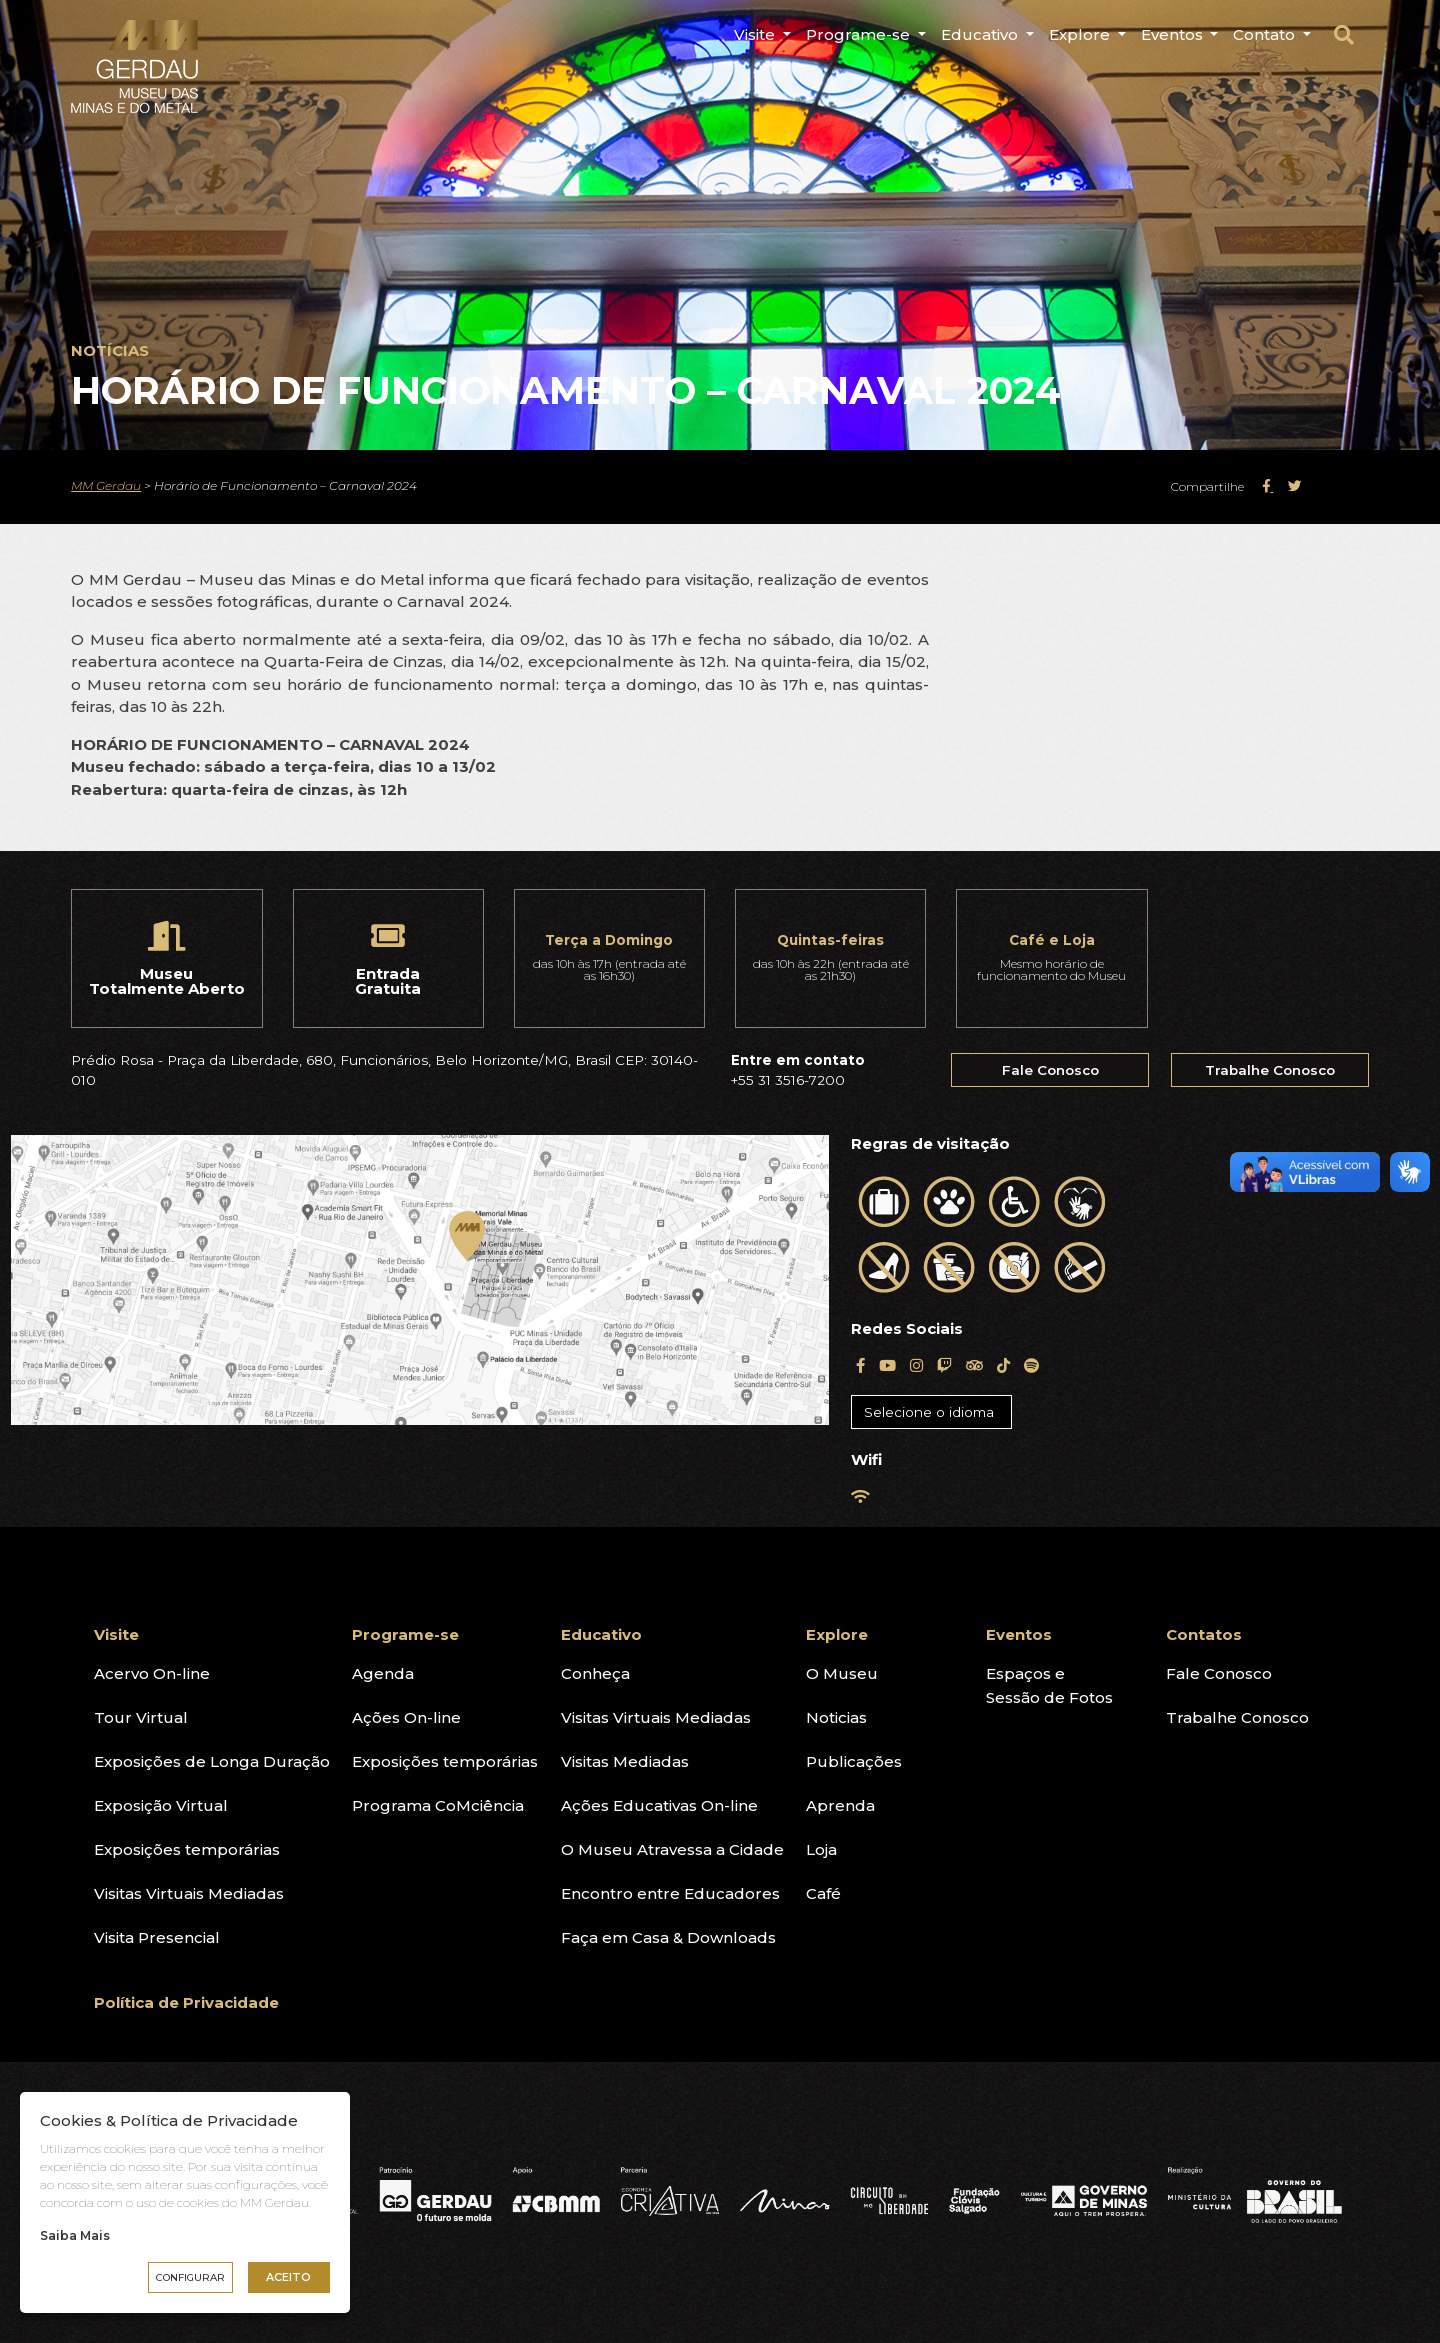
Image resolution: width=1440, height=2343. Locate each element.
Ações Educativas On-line (659, 1805)
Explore (1081, 34)
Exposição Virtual (161, 1805)
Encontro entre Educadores (670, 1893)
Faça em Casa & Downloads (668, 1937)
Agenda (383, 1673)
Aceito (288, 2277)
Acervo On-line (152, 1673)
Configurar (190, 2277)
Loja (821, 1849)
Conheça (595, 1673)
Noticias (836, 1717)
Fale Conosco (1050, 1070)
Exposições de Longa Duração (212, 1761)
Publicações (854, 1761)
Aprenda (840, 1805)
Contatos (1204, 1634)
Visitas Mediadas (625, 1761)
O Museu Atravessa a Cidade (672, 1849)
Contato (1266, 34)
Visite (756, 34)
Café (823, 1893)
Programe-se (860, 34)
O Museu (842, 1673)
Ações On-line (406, 1717)
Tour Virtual (141, 1717)
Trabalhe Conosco (1270, 1070)
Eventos (1174, 34)
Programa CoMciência (438, 1805)
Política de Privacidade (186, 2002)
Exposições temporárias (187, 1849)
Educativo (981, 34)
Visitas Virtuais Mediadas (189, 1893)
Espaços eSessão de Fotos (1049, 1685)
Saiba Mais (75, 2235)
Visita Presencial (157, 1937)
